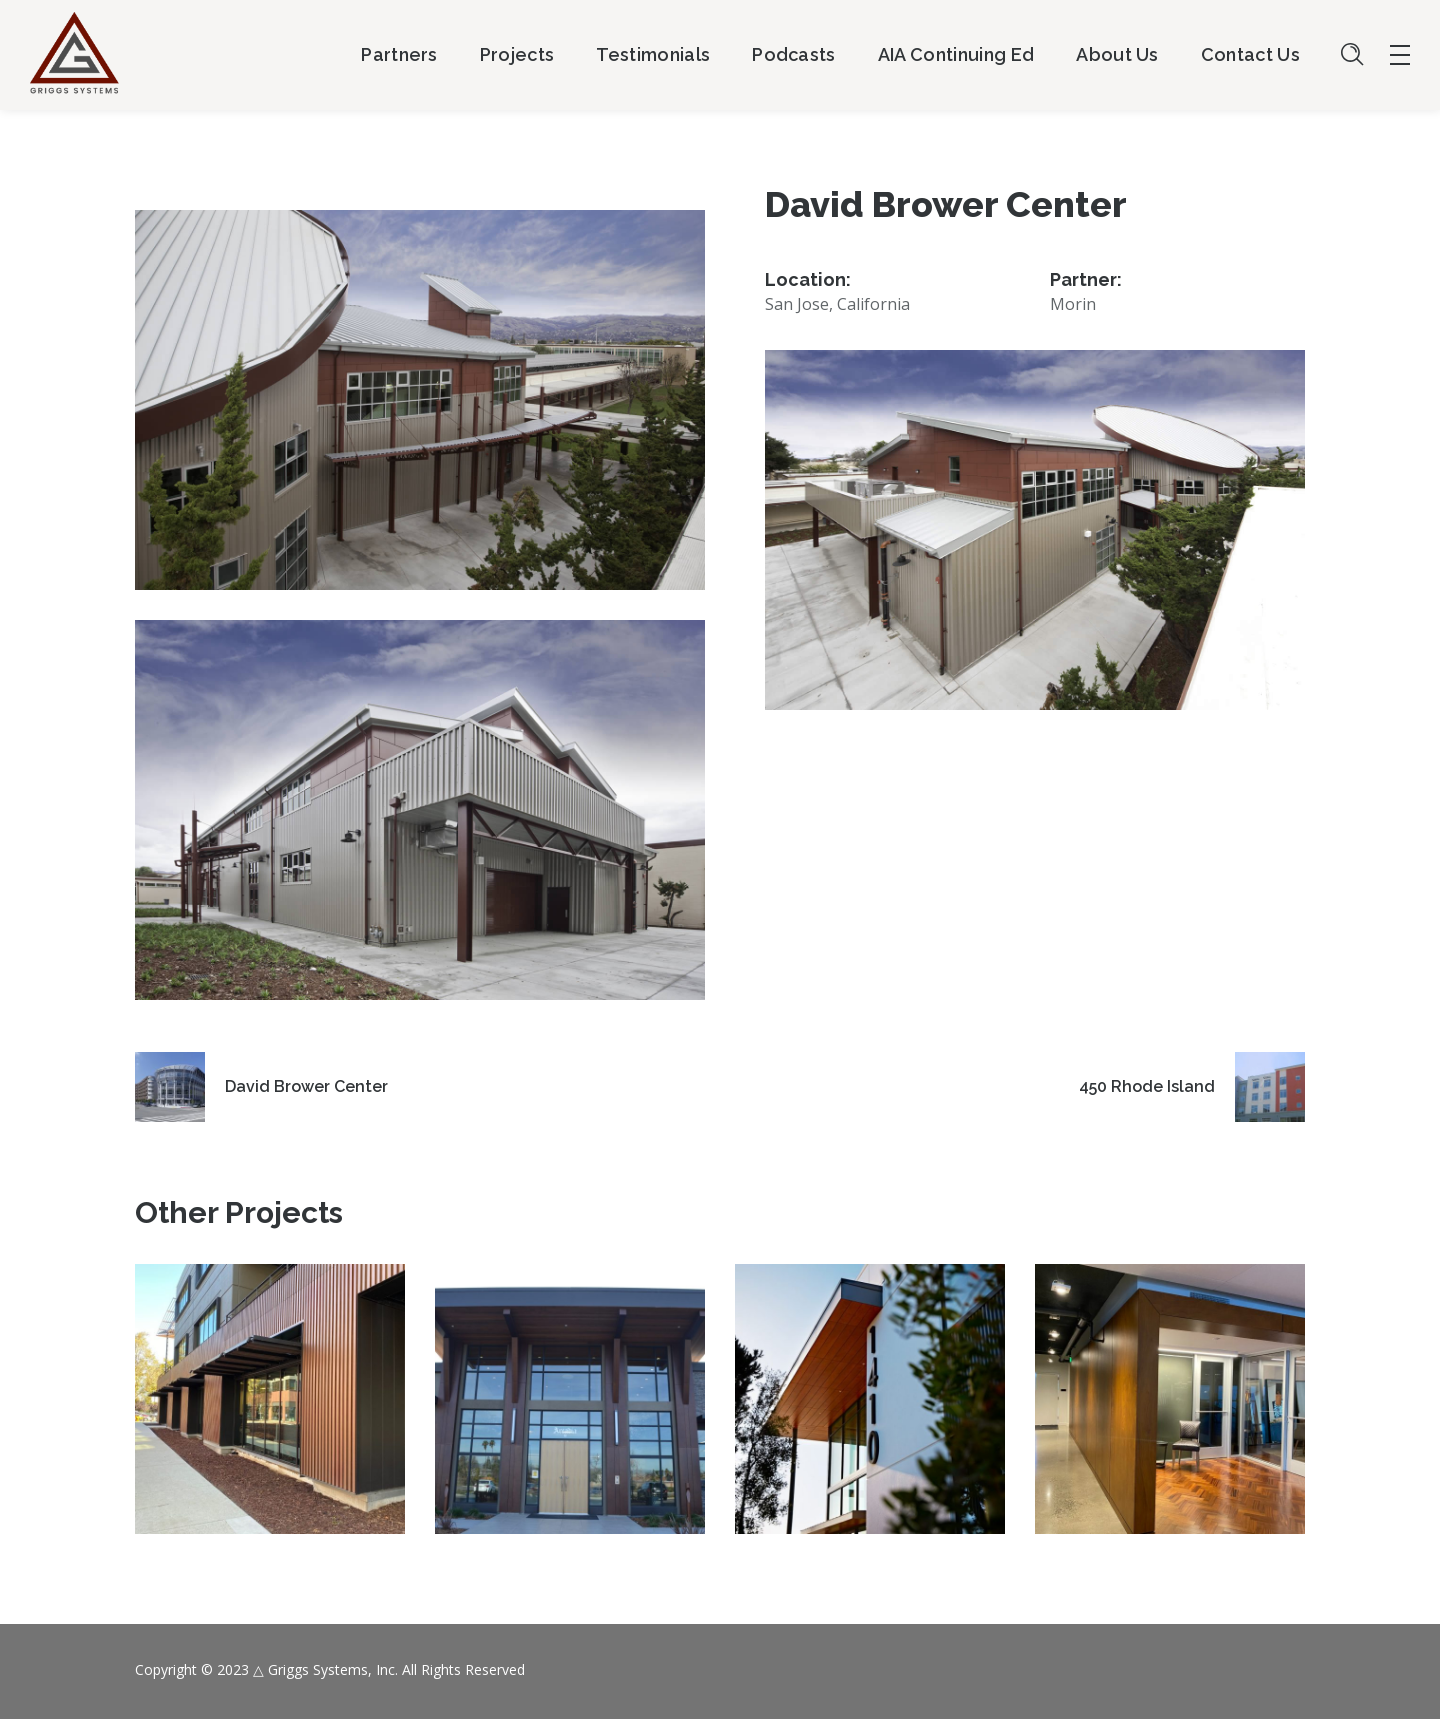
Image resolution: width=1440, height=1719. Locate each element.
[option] (270, 1414)
